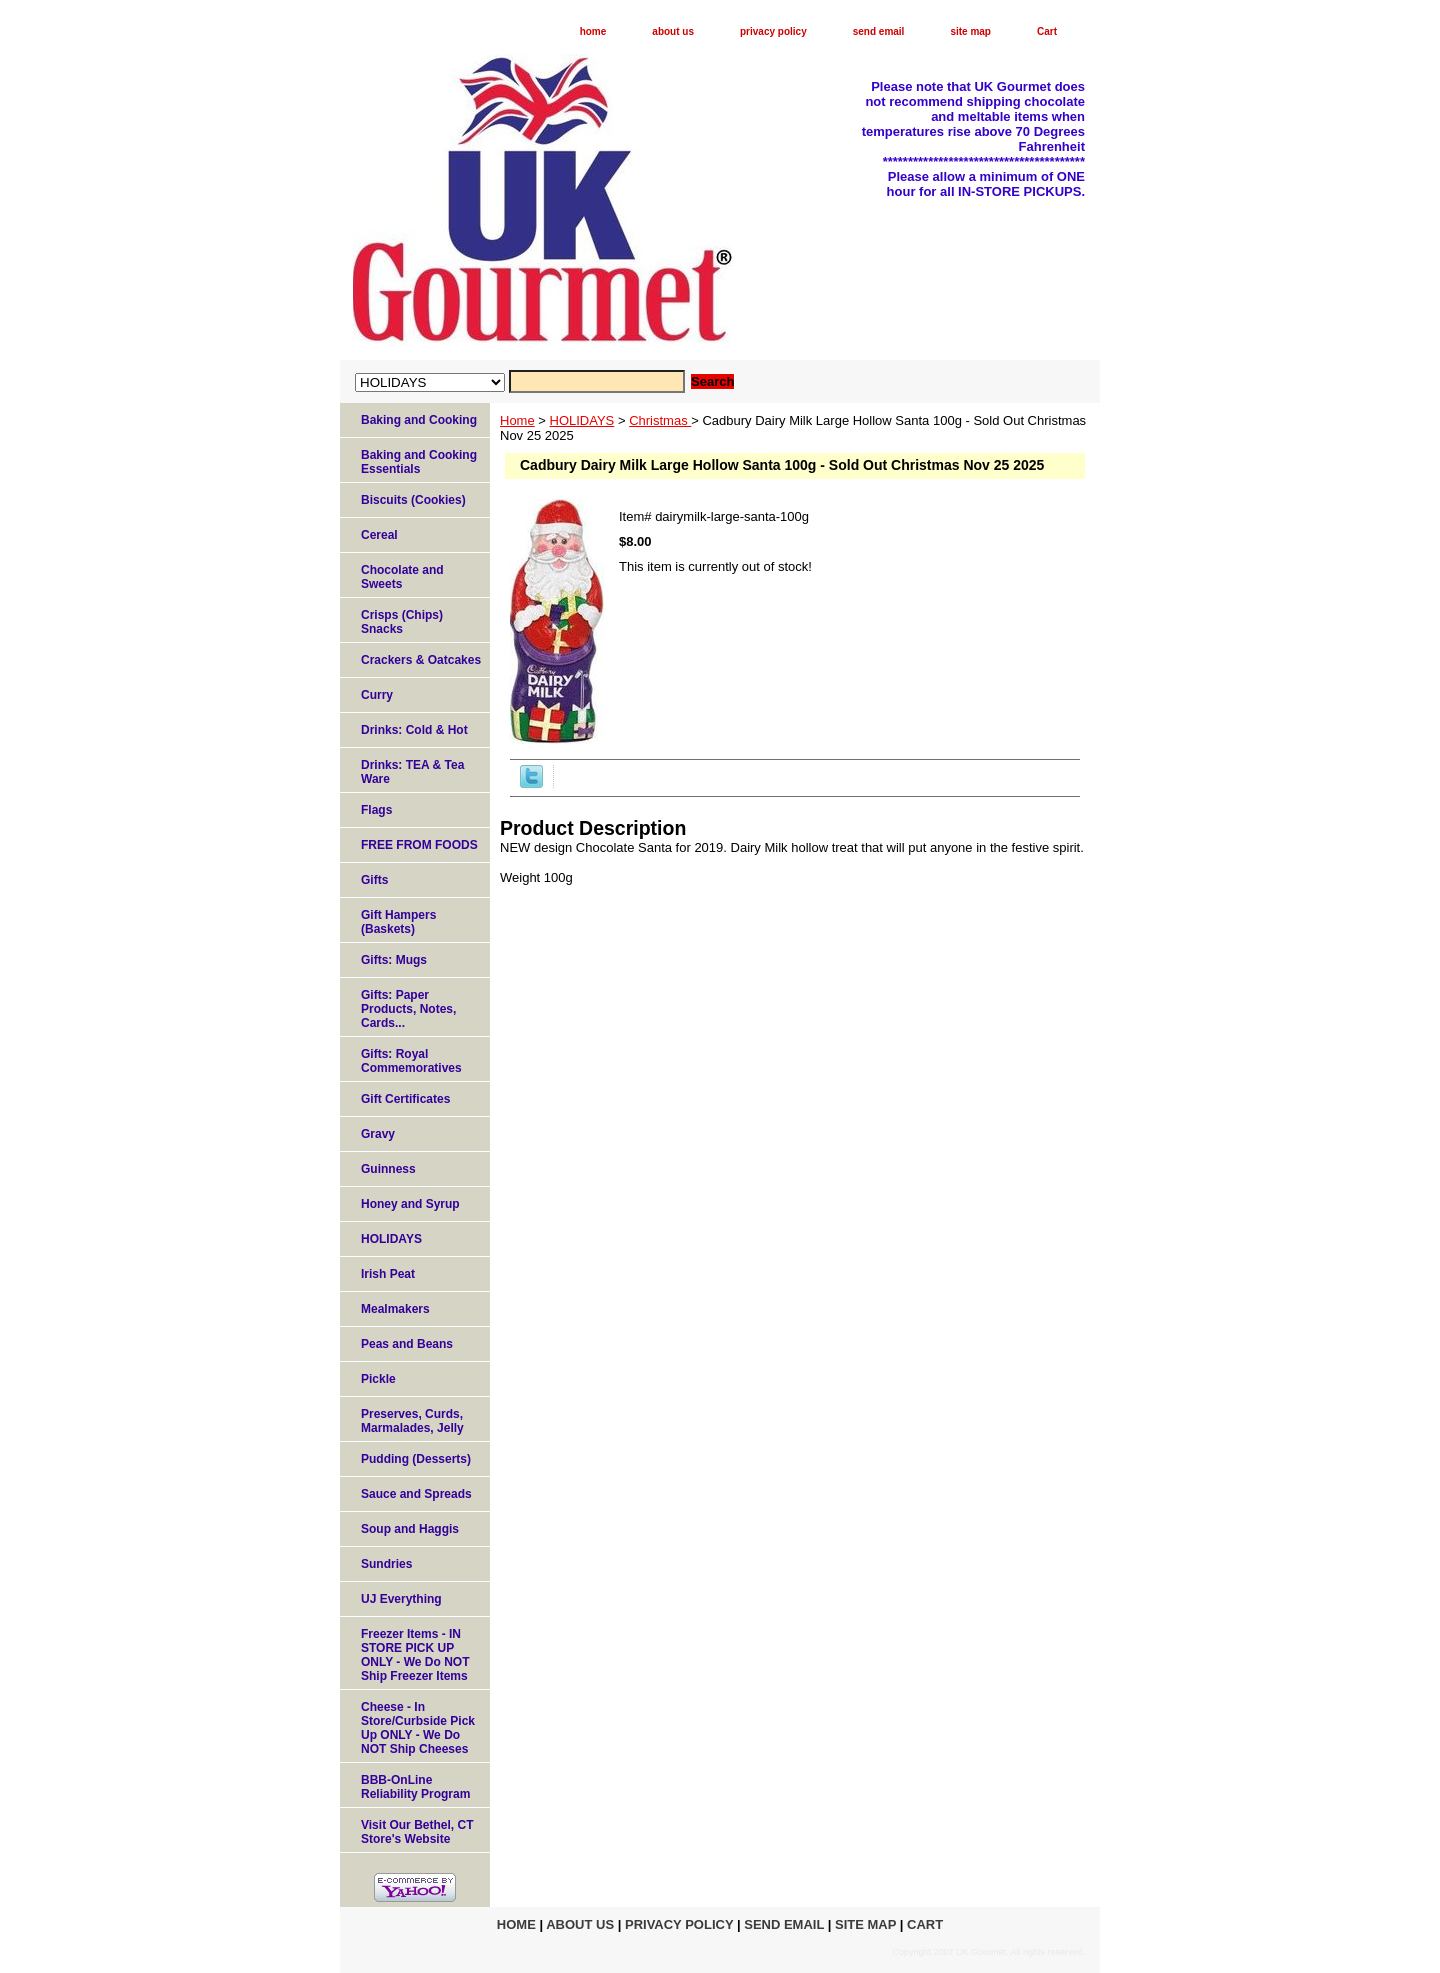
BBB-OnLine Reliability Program (415, 1787)
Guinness (388, 1169)
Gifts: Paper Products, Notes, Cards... (408, 1009)
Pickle (378, 1379)
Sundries (386, 1564)
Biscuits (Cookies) (413, 500)
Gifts (374, 880)
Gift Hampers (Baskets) (398, 922)
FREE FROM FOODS (419, 845)
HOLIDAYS (582, 420)
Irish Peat (388, 1274)
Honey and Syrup (410, 1204)
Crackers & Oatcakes (421, 660)
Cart (1047, 31)
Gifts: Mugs (394, 960)
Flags (376, 810)
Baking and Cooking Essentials (419, 462)
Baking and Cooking (419, 420)
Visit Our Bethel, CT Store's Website (417, 1832)
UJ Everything (401, 1599)
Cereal (379, 535)
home (593, 31)
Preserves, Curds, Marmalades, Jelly (412, 1421)
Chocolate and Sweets (402, 577)
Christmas (660, 420)
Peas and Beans (407, 1344)
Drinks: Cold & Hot (414, 730)
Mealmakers (395, 1309)
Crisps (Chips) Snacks (402, 622)
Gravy (378, 1134)
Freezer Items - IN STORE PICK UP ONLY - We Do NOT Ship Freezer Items (415, 1655)
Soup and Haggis (410, 1529)
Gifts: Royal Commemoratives (411, 1061)
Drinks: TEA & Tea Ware (412, 772)
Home (517, 420)
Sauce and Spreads (416, 1494)
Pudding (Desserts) (416, 1459)
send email (879, 31)
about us (673, 31)
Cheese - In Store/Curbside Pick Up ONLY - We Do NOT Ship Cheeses (418, 1728)
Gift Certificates (405, 1099)
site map (970, 31)
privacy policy (773, 31)
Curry (377, 695)
